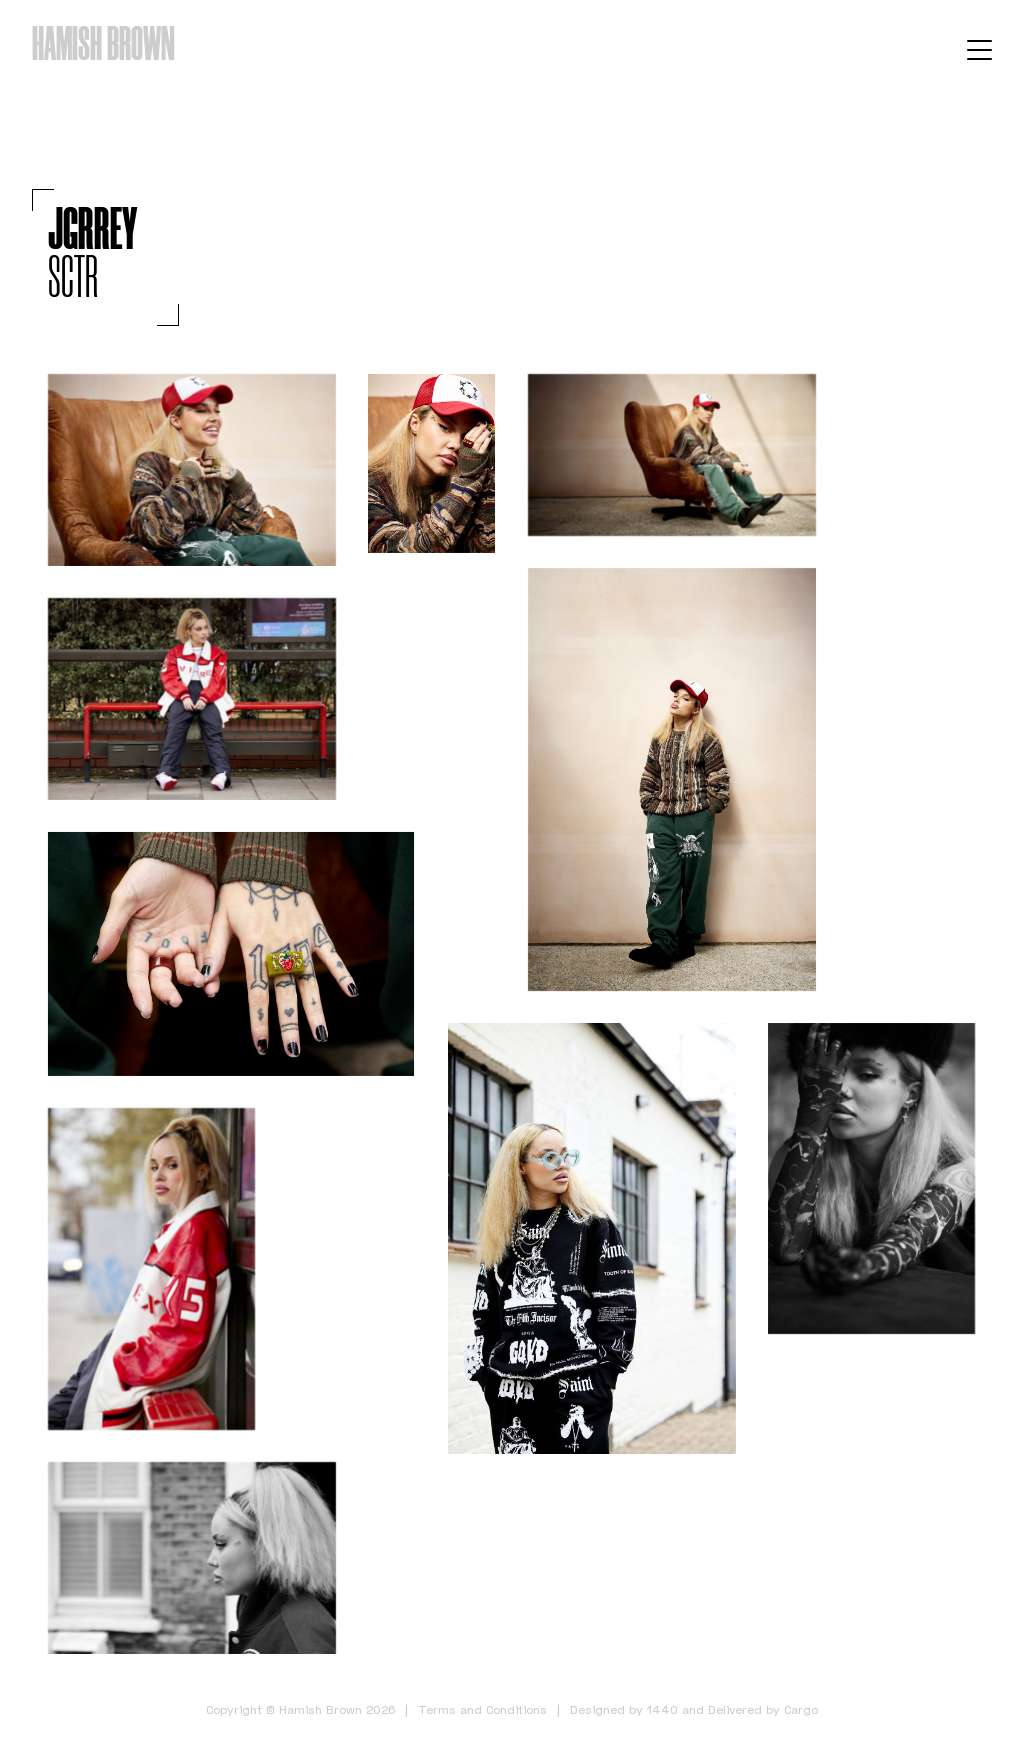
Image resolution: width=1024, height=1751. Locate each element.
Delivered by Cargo (763, 1709)
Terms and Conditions (482, 1709)
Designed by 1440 (624, 1709)
